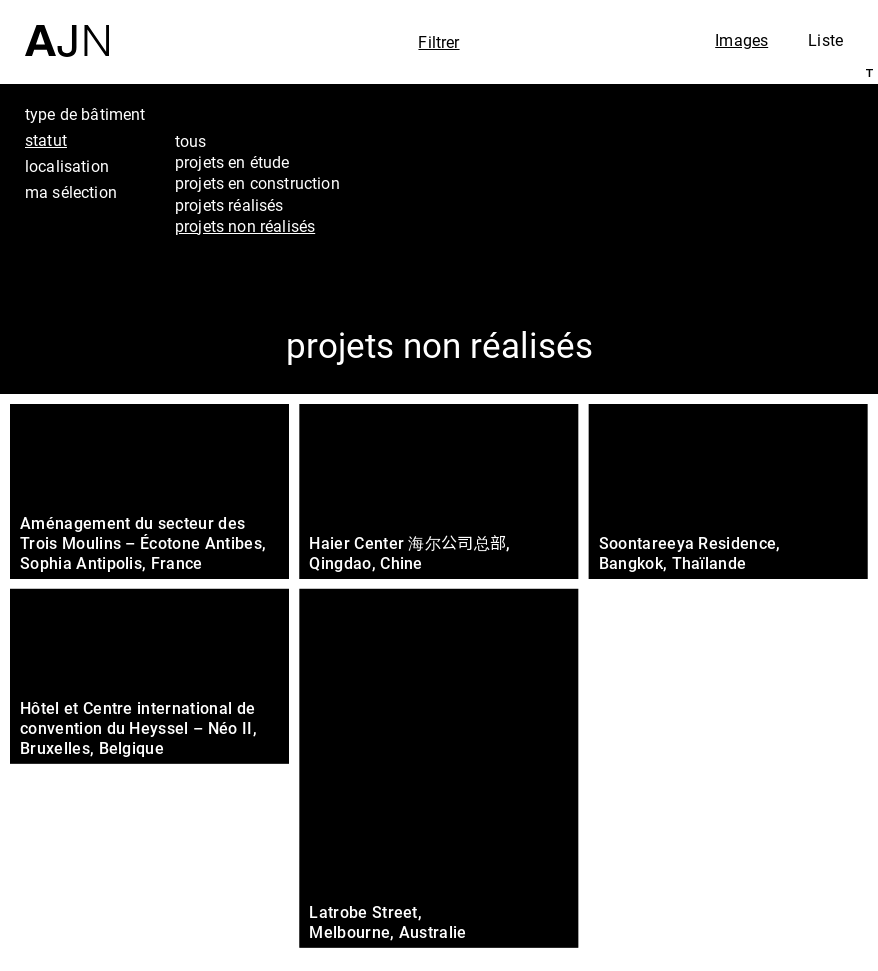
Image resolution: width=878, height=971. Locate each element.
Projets (743, 858)
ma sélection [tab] (71, 192)
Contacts (752, 885)
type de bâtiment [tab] (85, 114)
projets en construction (257, 183)
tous (191, 141)
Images (741, 40)
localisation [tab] (67, 166)
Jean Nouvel (768, 805)
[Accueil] (67, 28)
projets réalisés (229, 205)
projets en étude (232, 162)
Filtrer (438, 42)
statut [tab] (46, 140)
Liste (825, 40)
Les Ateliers (764, 831)
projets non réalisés (245, 226)
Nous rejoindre (757, 928)
